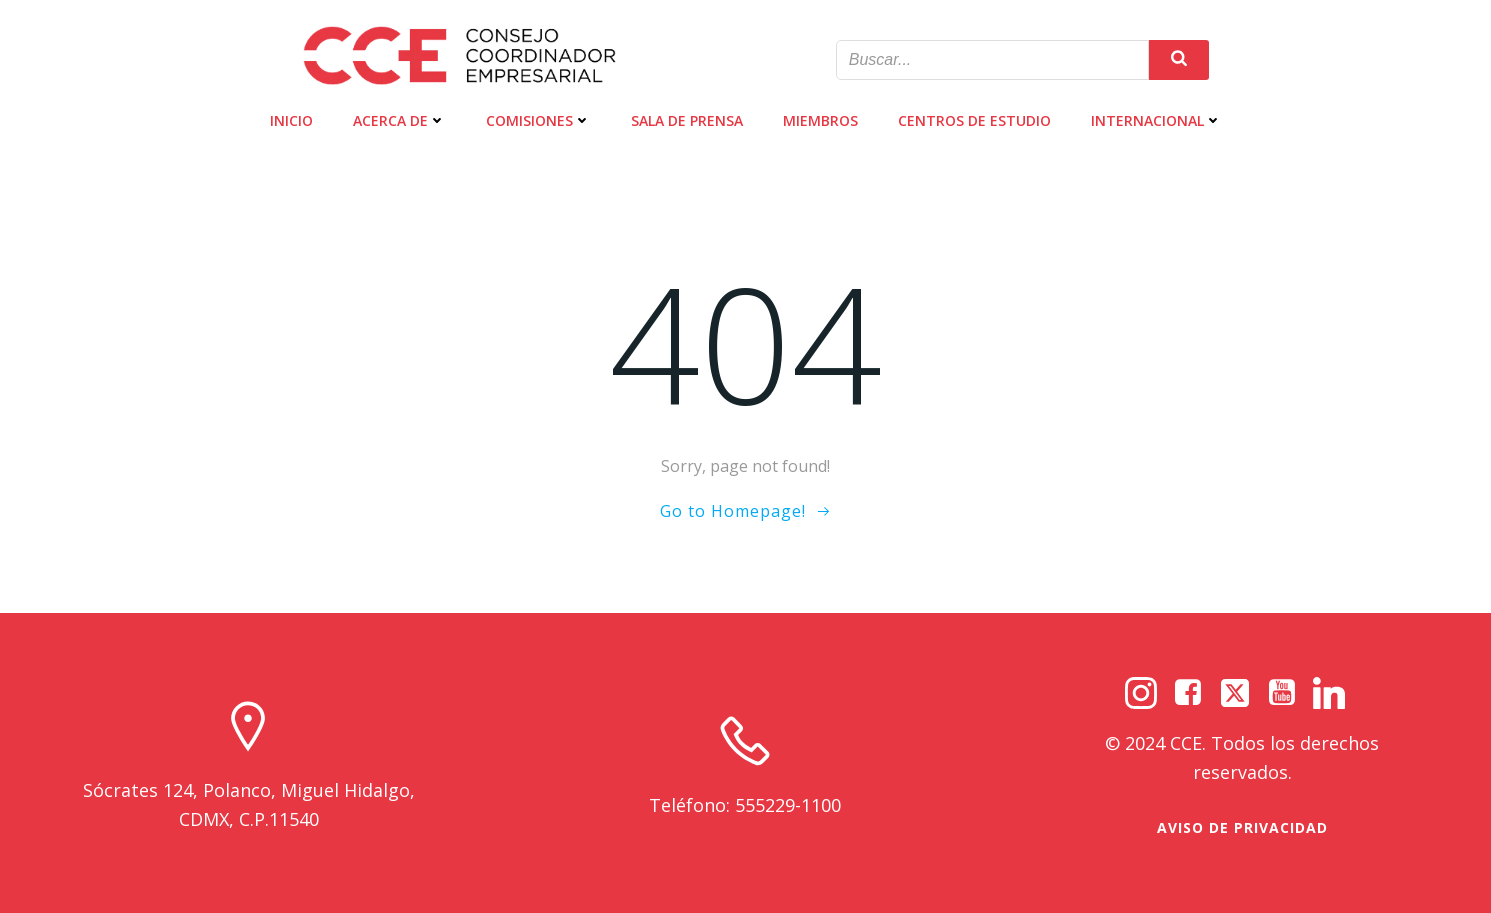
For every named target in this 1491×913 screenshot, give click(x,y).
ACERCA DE (399, 120)
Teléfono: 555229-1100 (745, 805)
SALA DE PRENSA (687, 120)
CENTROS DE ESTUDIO (974, 120)
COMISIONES (538, 120)
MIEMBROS (820, 120)
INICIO (291, 120)
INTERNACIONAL (1156, 120)
